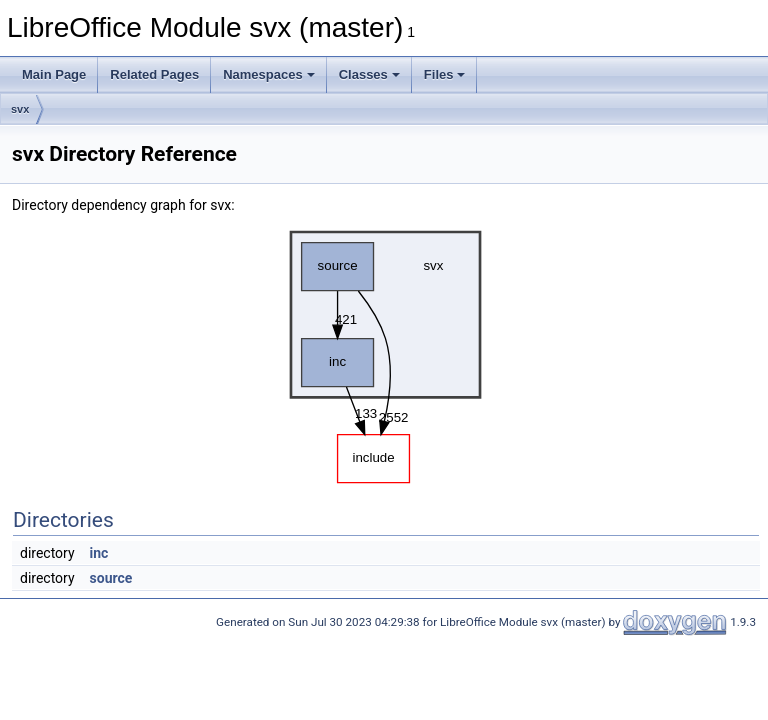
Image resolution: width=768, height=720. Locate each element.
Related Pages (154, 74)
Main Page (54, 74)
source (111, 578)
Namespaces (269, 74)
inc (99, 553)
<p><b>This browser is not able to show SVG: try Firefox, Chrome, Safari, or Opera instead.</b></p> (386, 352)
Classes (369, 74)
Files (445, 74)
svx (20, 109)
